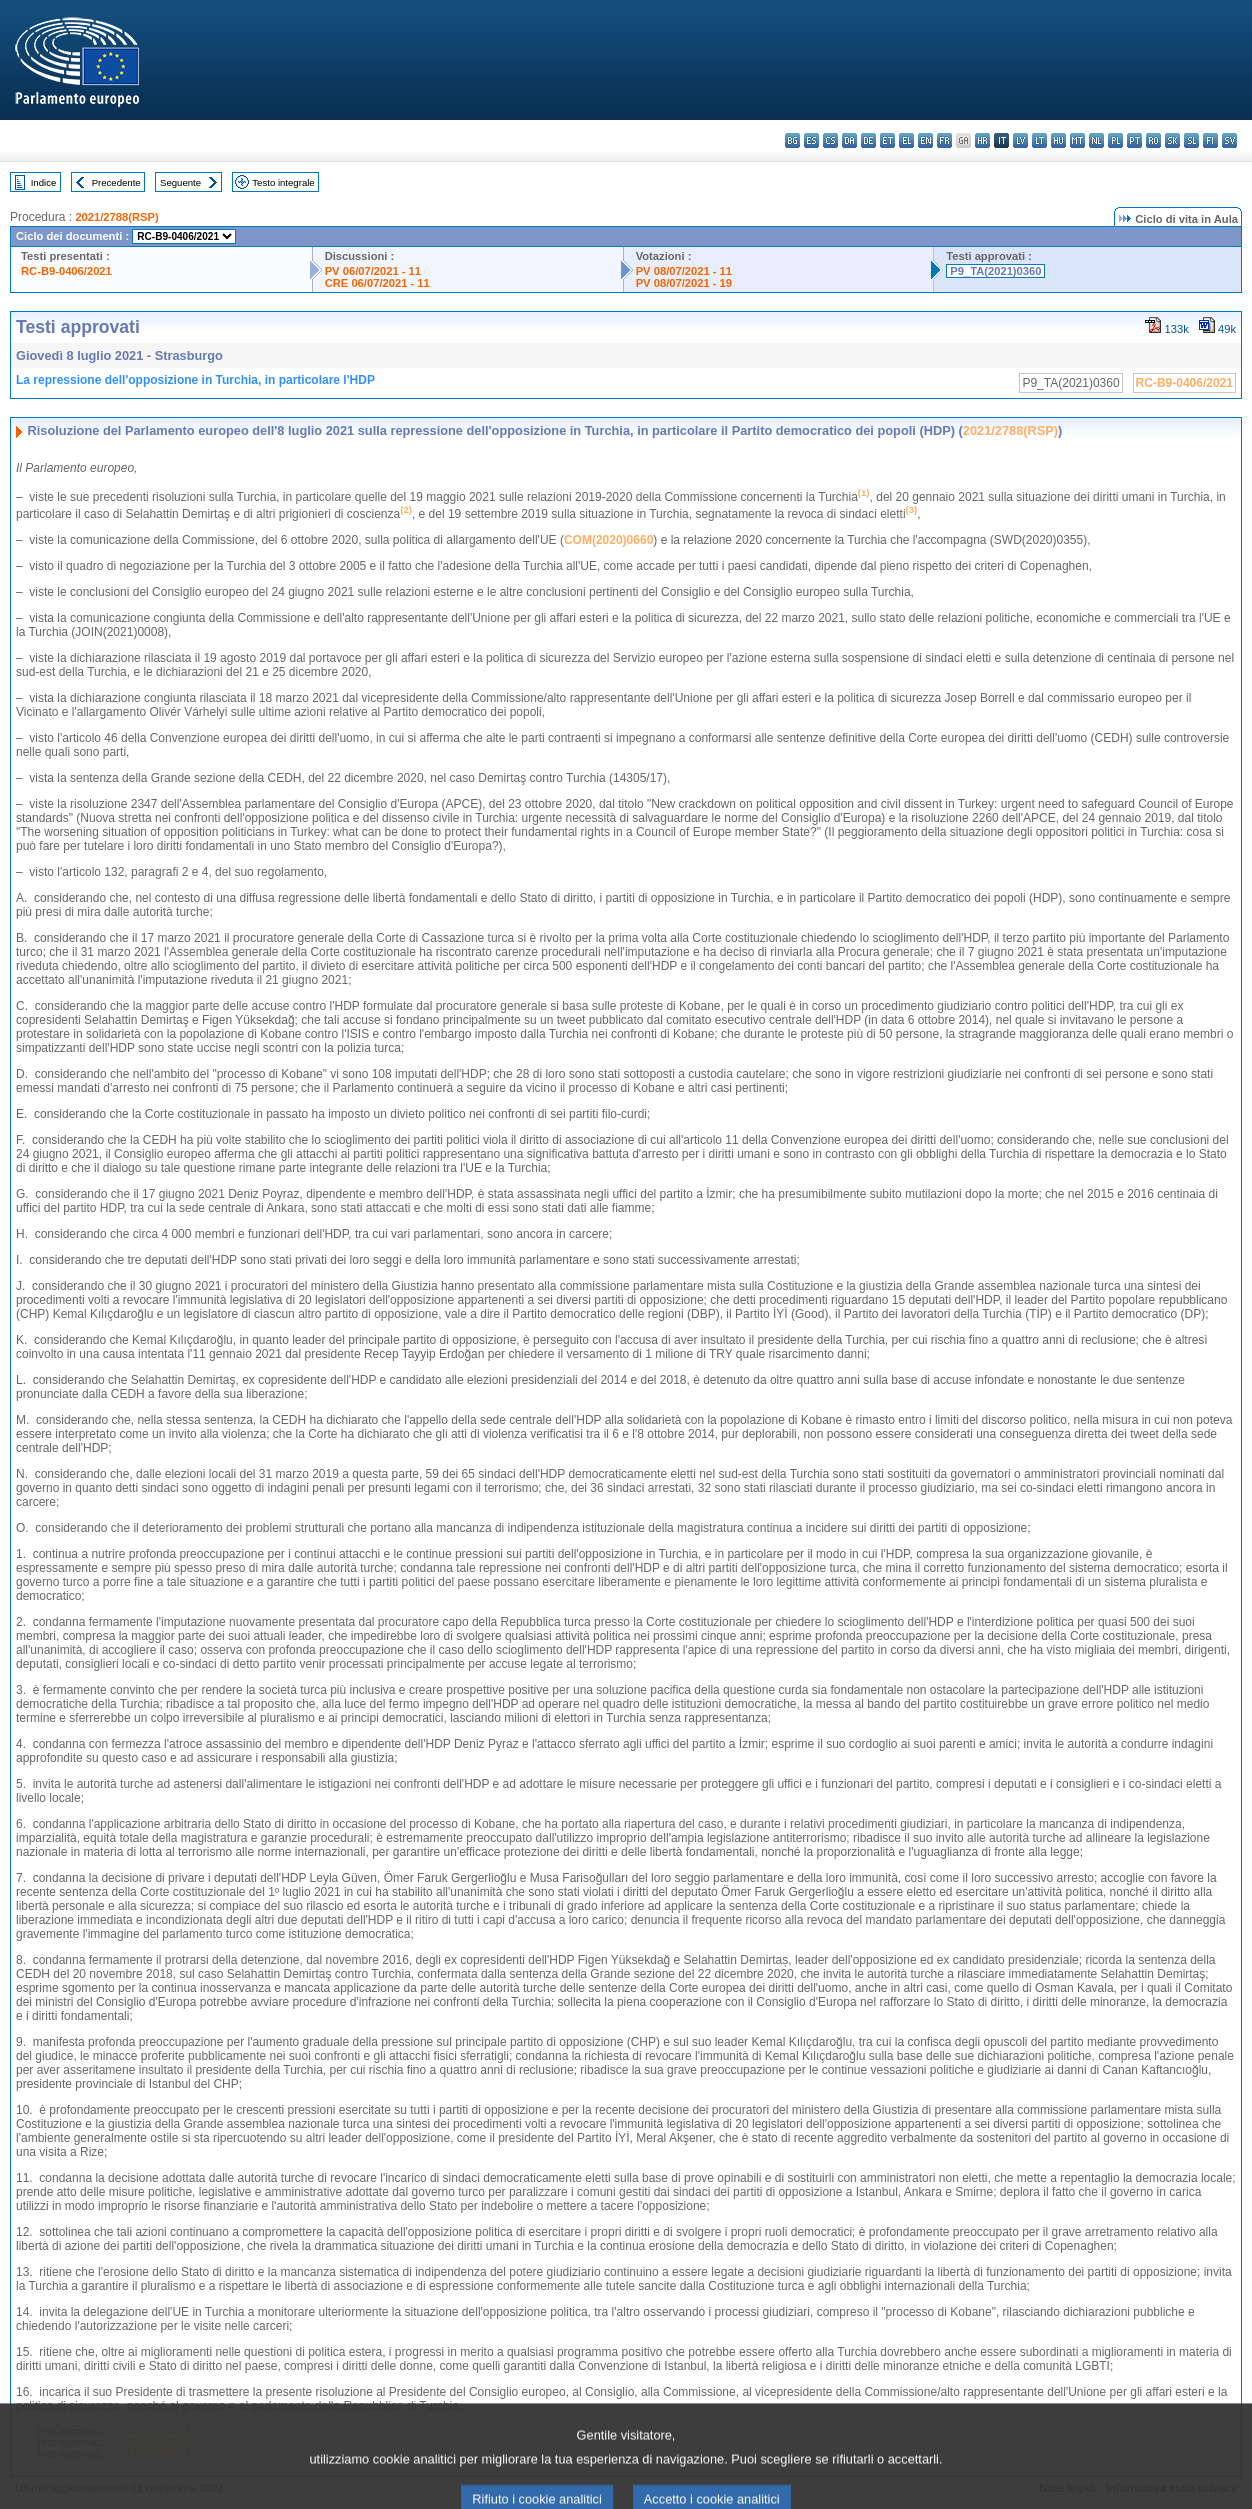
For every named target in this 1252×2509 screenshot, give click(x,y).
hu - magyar (1058, 140)
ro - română (1153, 140)
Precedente (116, 182)
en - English (925, 140)
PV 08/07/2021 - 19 (684, 283)
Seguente (180, 182)
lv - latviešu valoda (1020, 140)
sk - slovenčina (1172, 140)
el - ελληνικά (906, 140)
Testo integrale (283, 182)
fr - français (944, 140)
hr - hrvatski (982, 140)
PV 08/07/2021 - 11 (684, 271)
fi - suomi (1210, 140)
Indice (44, 182)
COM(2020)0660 (608, 540)
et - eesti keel (887, 140)
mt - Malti (1077, 140)
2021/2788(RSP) (116, 217)
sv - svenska (1229, 140)
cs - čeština (830, 140)
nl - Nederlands (1096, 140)
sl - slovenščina (1191, 140)
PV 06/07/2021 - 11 (373, 271)
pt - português (1134, 140)
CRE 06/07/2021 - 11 (377, 283)
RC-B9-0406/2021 (66, 271)
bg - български (792, 140)
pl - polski (1115, 140)
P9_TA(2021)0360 (995, 271)
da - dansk (849, 140)
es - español (811, 140)
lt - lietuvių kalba (1039, 140)
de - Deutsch (868, 140)
